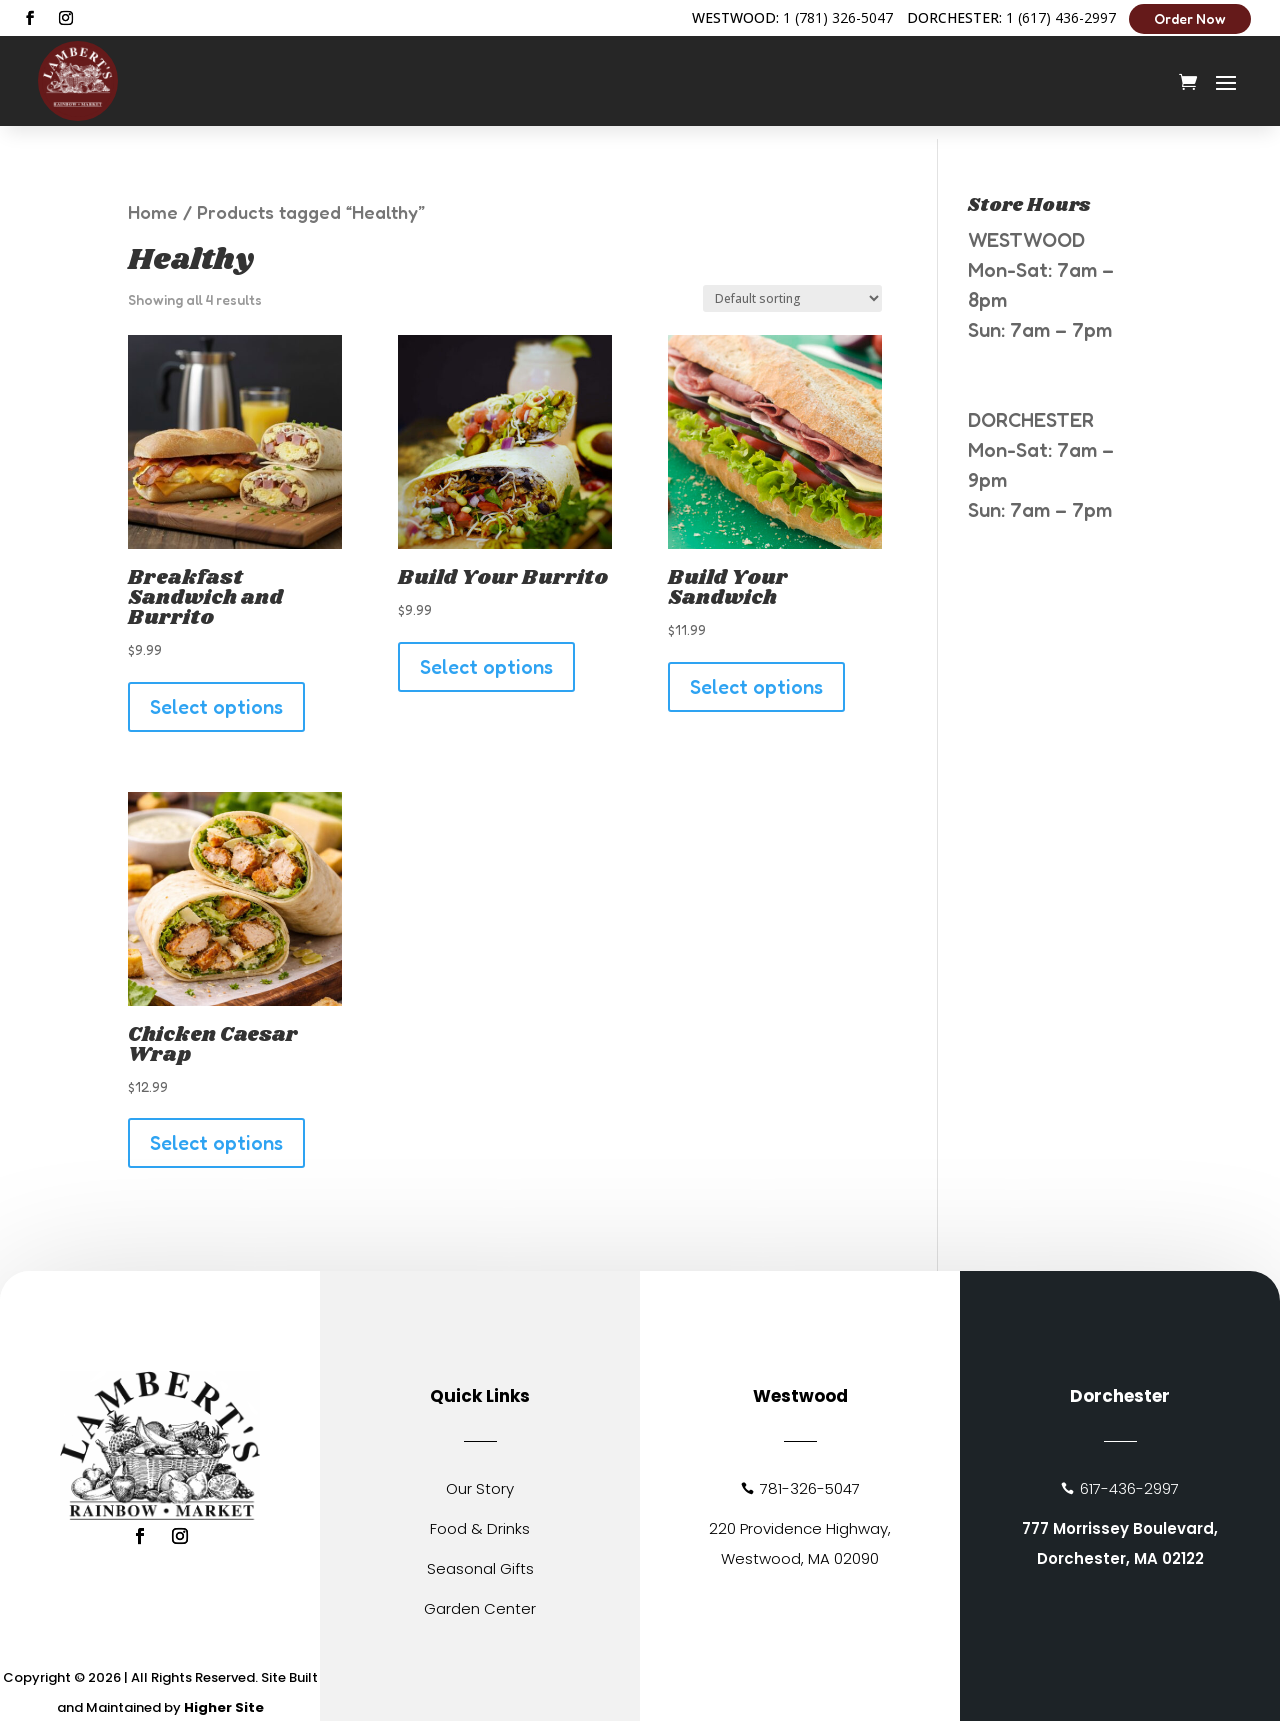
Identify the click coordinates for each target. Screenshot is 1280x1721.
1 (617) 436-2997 (1061, 17)
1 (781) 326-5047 (838, 17)
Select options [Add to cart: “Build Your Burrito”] (486, 654)
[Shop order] (792, 285)
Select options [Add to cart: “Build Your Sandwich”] (756, 674)
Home (153, 199)
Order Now (1190, 18)
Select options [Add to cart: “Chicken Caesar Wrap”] (216, 1130)
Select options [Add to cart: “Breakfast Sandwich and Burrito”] (216, 694)
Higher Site (224, 1694)
